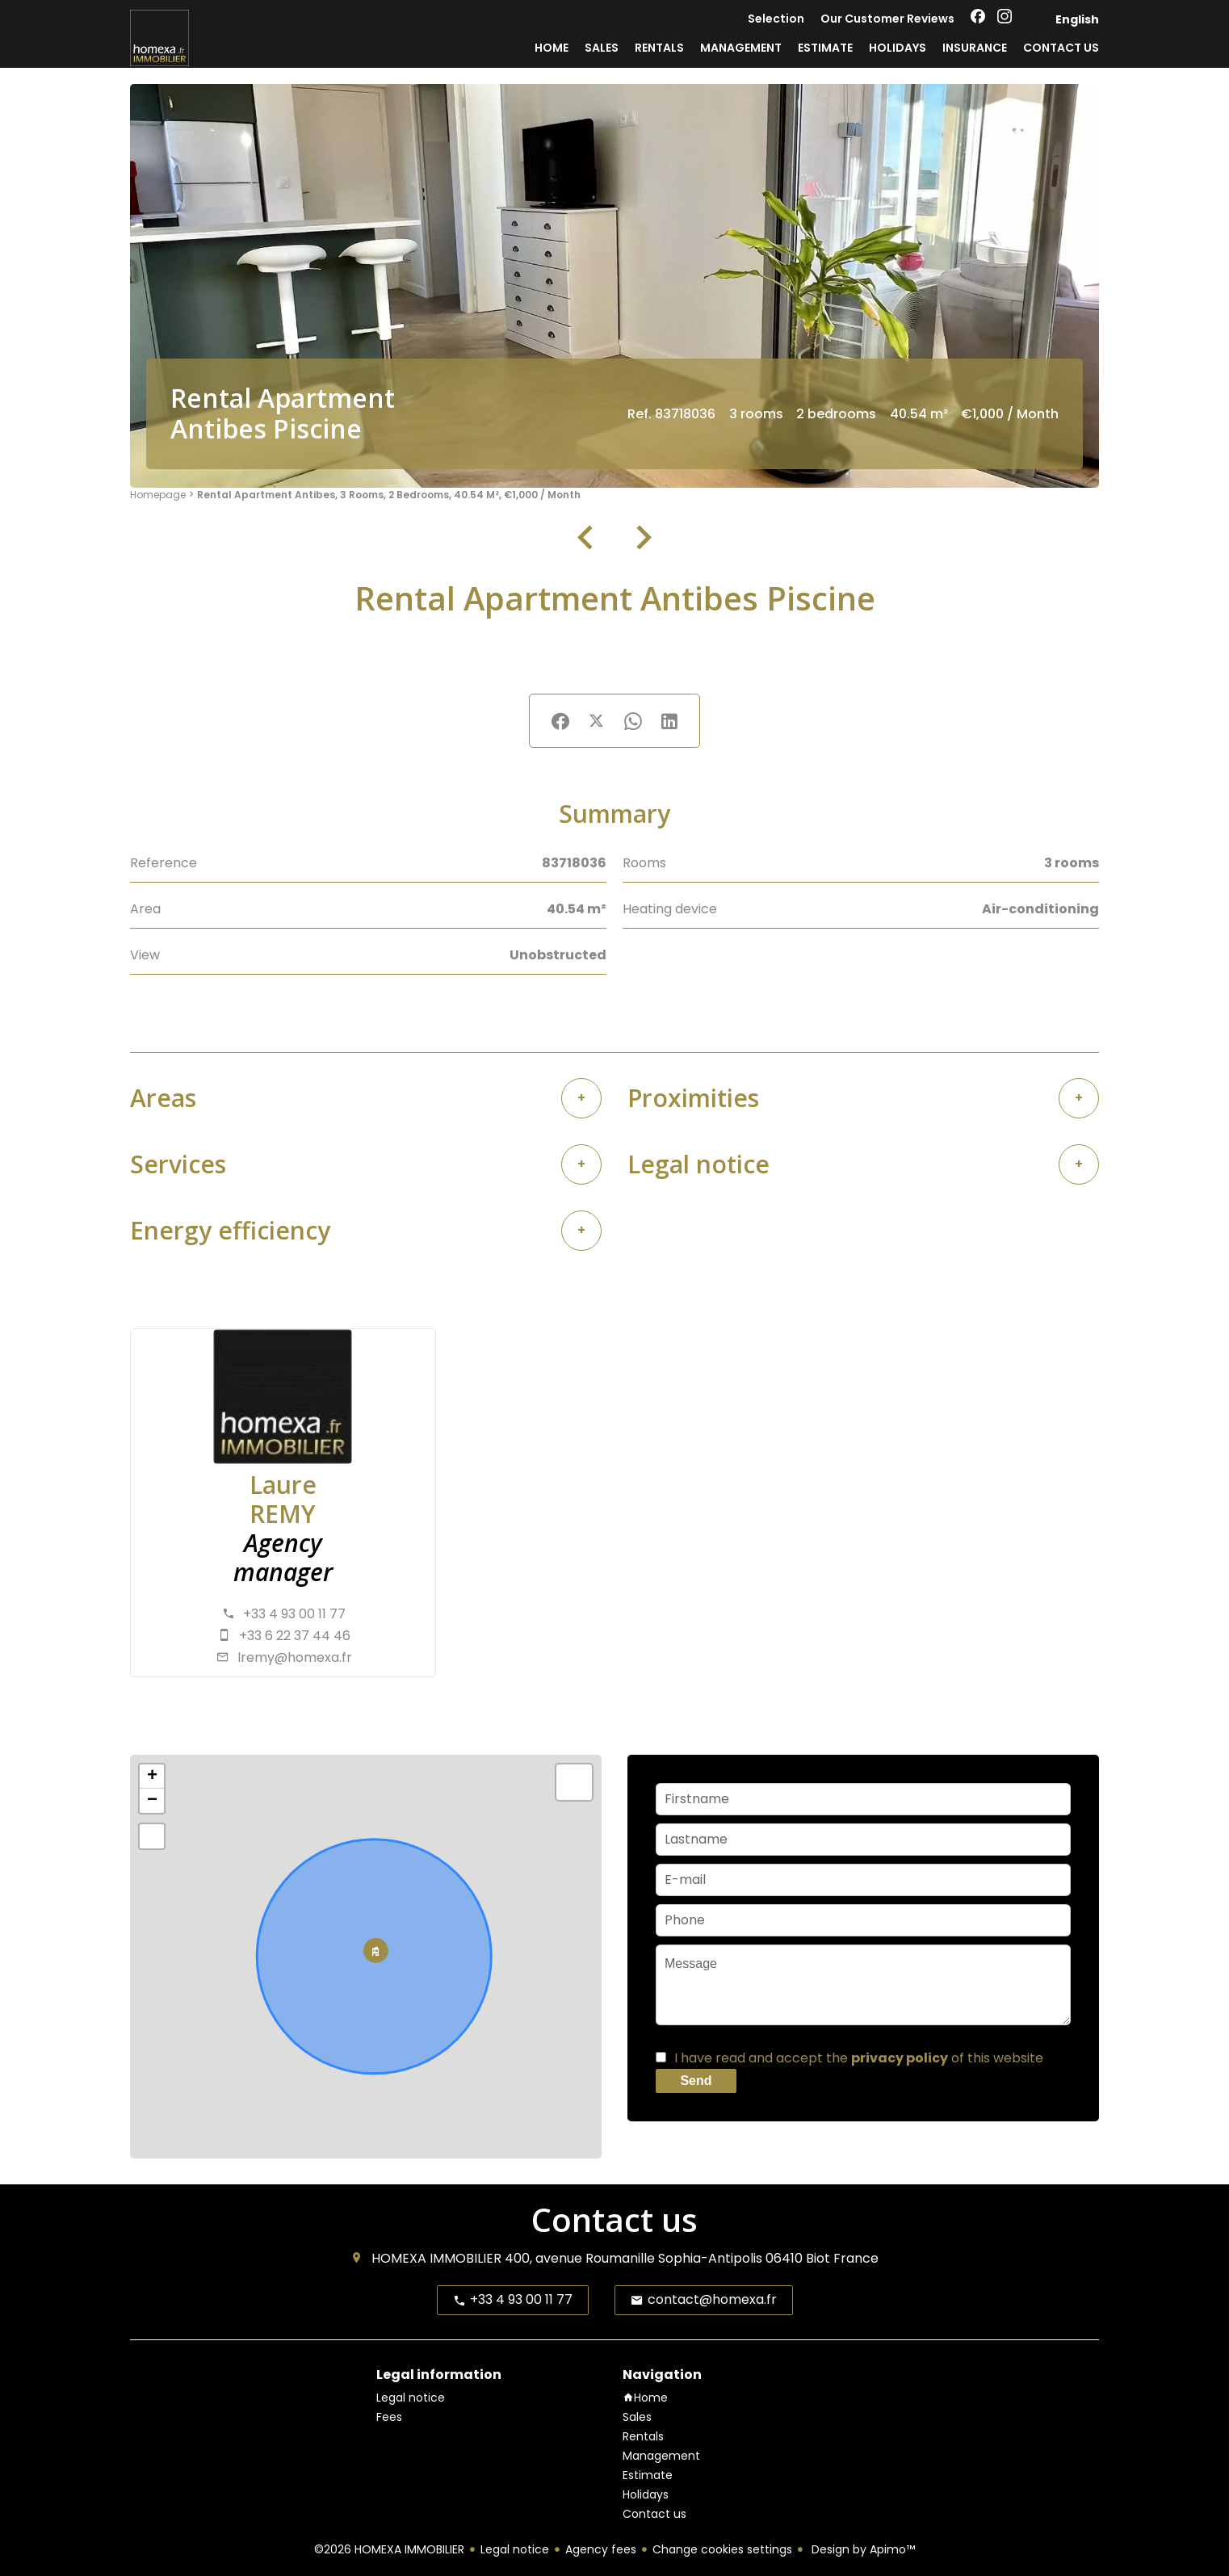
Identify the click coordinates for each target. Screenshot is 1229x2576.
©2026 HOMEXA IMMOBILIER (389, 2549)
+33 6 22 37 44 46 (294, 1635)
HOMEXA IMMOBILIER (436, 2258)
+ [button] (152, 1776)
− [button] (152, 1801)
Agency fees (600, 2549)
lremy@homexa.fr (294, 1657)
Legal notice (514, 2549)
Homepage (158, 494)
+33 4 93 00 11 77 (294, 1614)
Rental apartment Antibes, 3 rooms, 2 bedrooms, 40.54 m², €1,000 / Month (389, 494)
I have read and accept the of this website (858, 2058)
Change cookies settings (722, 2549)
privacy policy (899, 2058)
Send (695, 2080)
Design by (861, 2549)
